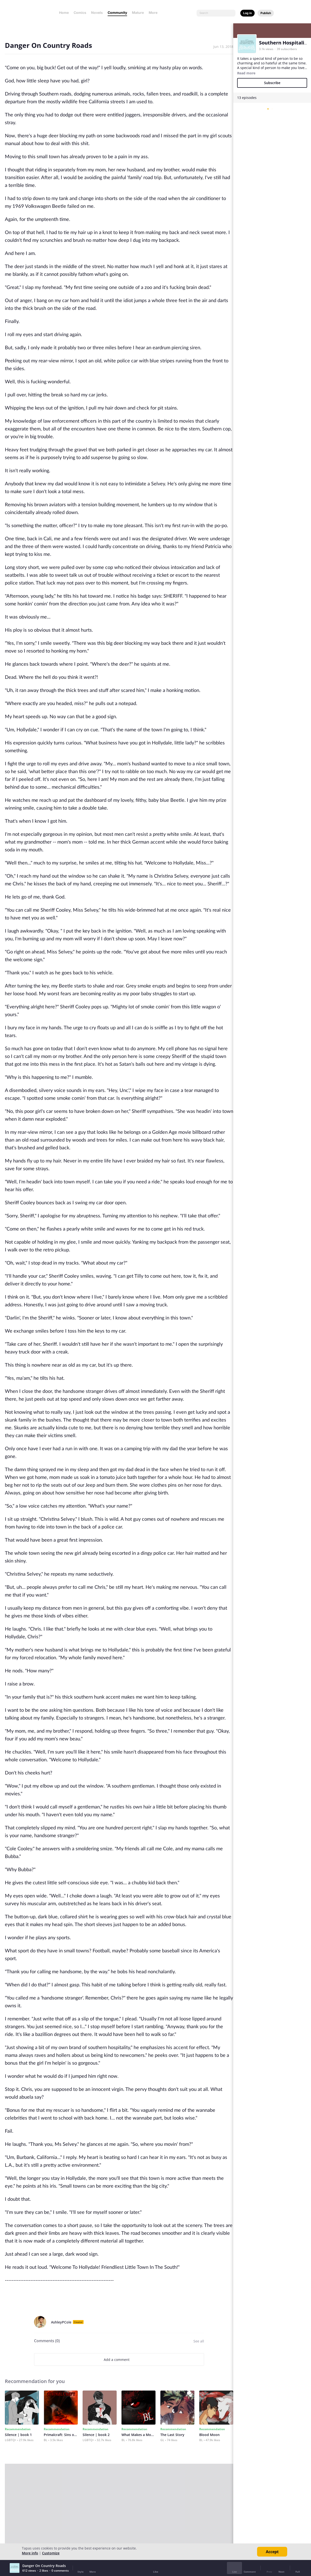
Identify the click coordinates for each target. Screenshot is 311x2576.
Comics (80, 12)
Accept (272, 2551)
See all (198, 2341)
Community (117, 12)
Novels (97, 12)
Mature (138, 12)
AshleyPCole (61, 2322)
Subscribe (272, 82)
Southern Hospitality (284, 42)
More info (30, 2553)
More (154, 12)
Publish (265, 13)
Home (64, 12)
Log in (247, 13)
